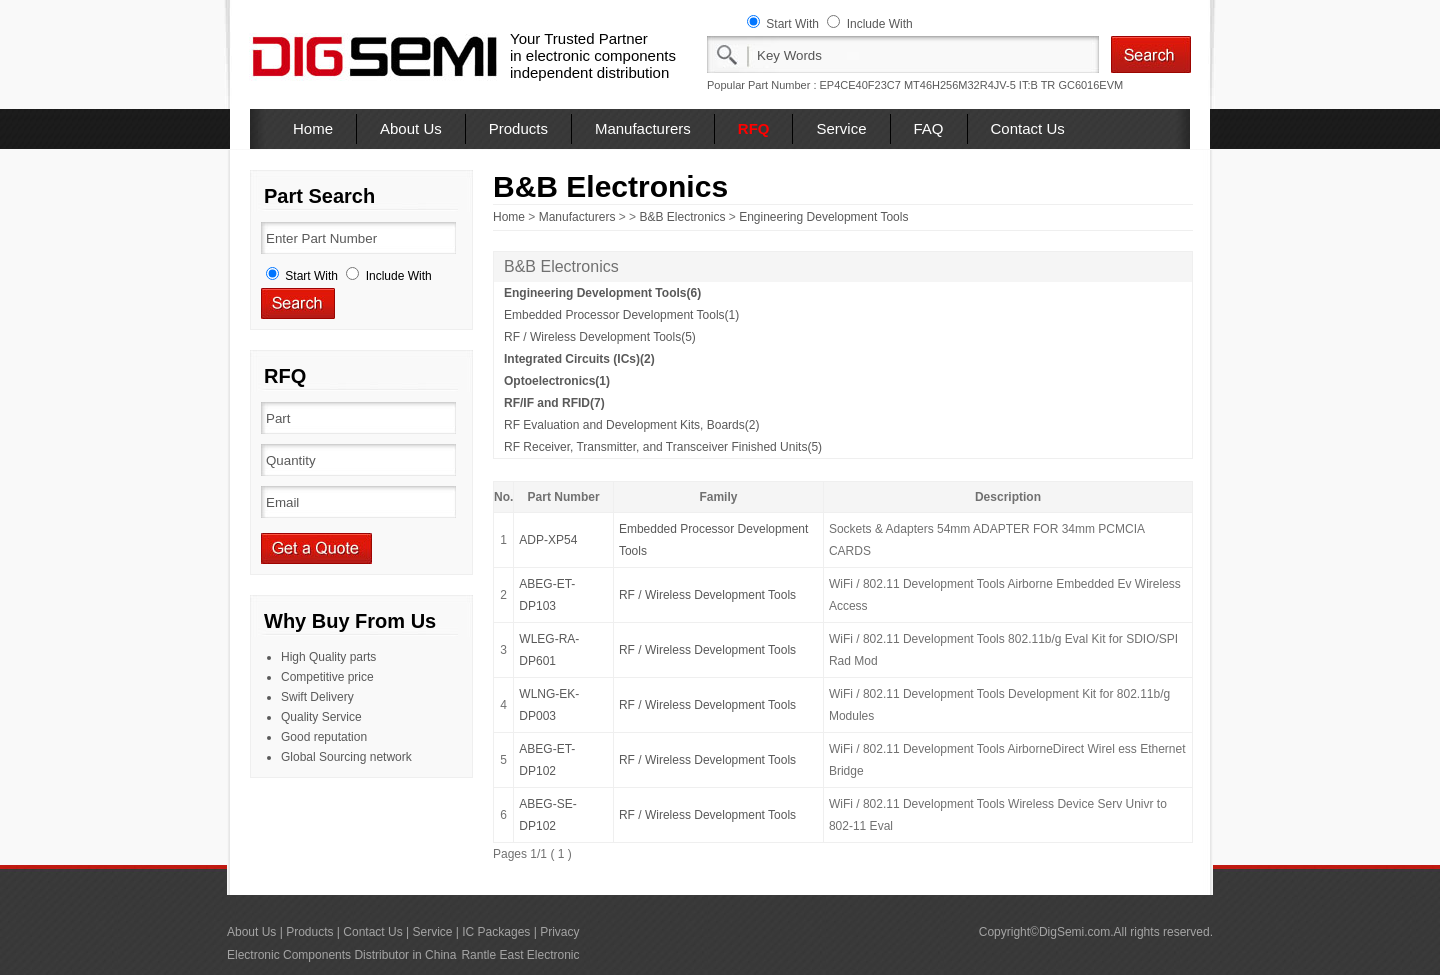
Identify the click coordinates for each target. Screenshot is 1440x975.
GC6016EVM (1090, 85)
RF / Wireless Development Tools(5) (600, 337)
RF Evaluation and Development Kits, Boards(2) (631, 425)
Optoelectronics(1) (557, 381)
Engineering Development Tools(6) (602, 293)
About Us (411, 128)
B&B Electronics (682, 217)
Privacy (559, 932)
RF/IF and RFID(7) (554, 403)
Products (518, 128)
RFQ (754, 128)
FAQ (929, 128)
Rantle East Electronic (520, 955)
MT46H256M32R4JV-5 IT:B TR (979, 85)
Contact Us (1028, 128)
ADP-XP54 (548, 540)
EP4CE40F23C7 (860, 85)
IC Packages (496, 932)
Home (313, 128)
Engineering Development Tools (823, 217)
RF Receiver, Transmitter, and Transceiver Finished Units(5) (663, 447)
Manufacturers (643, 128)
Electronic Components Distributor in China (341, 955)
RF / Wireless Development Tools (707, 595)
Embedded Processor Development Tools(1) (621, 315)
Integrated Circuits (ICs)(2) (579, 359)
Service (841, 128)
